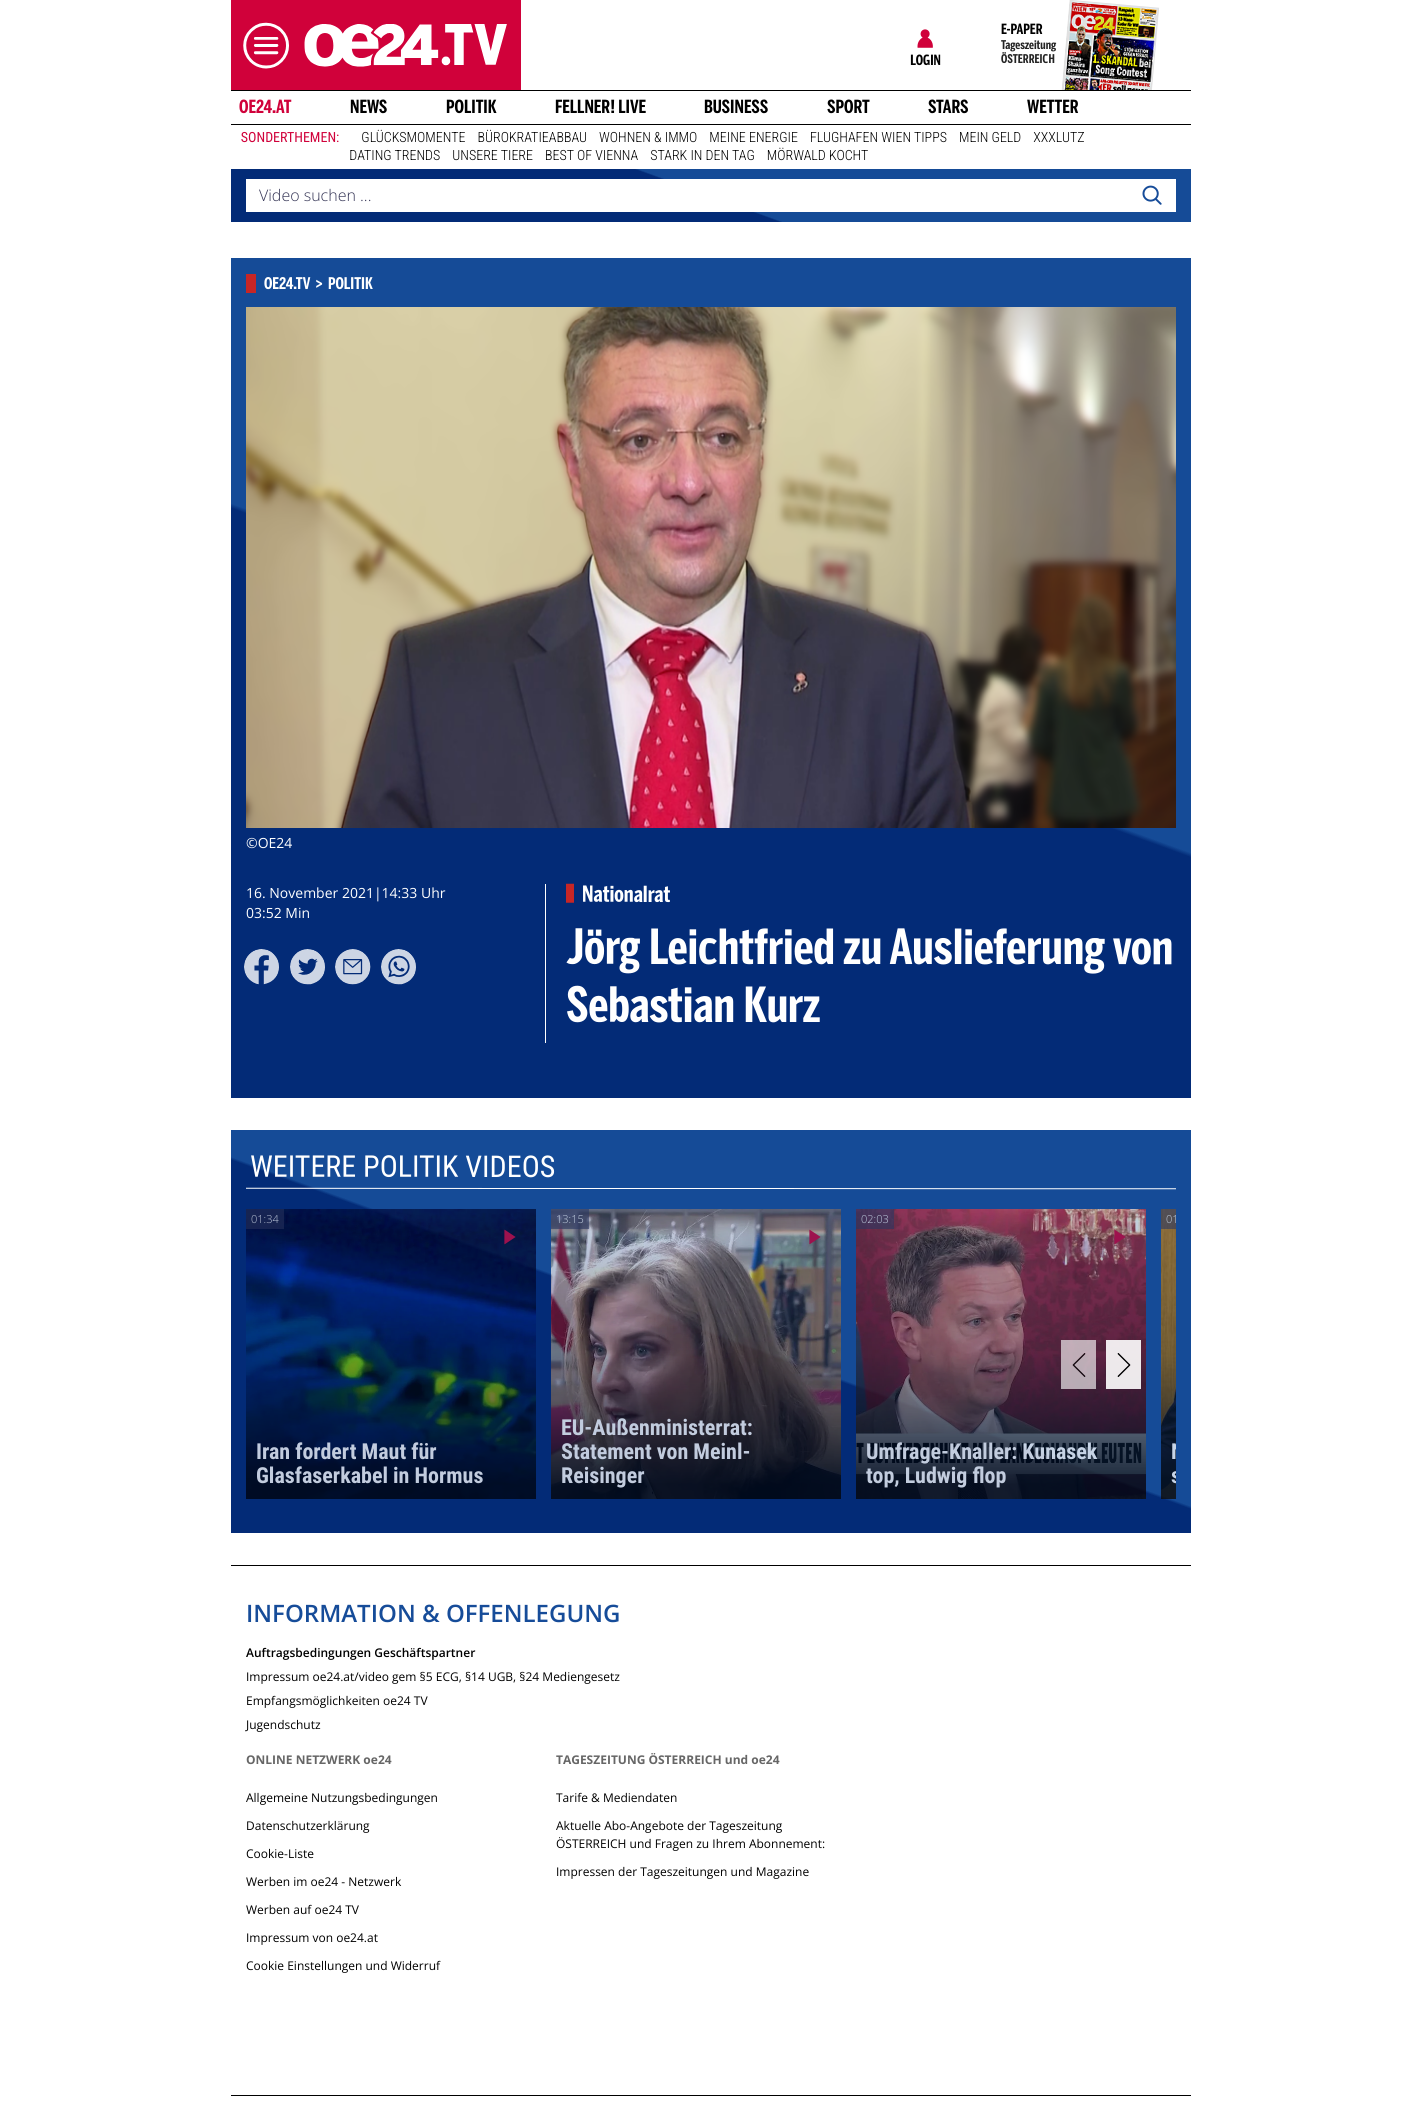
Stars (948, 107)
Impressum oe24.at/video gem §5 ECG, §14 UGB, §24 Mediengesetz (433, 1675)
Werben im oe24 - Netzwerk (323, 1881)
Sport (848, 107)
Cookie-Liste (280, 1853)
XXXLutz (1058, 138)
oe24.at (265, 107)
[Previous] (1078, 1364)
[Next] (1123, 1364)
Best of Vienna (591, 156)
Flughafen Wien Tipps (878, 138)
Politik (471, 107)
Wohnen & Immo (648, 138)
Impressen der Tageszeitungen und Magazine (682, 1871)
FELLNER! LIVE (600, 107)
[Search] (1152, 196)
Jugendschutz (283, 1723)
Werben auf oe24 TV (302, 1909)
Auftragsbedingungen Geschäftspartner (360, 1651)
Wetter (1053, 107)
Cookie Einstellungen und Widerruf (343, 1965)
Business (736, 107)
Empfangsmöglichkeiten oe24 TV (337, 1699)
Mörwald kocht (818, 156)
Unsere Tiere (492, 156)
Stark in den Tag (702, 156)
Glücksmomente (413, 138)
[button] (261, 45)
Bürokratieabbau (532, 138)
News (368, 107)
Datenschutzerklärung (308, 1825)
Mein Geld (990, 138)
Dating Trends (394, 156)
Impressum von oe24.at (312, 1937)
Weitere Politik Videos (402, 1167)
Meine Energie (753, 138)
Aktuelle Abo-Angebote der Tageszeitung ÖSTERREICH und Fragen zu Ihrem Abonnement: (690, 1834)
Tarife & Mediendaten (616, 1797)
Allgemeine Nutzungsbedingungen (342, 1797)
